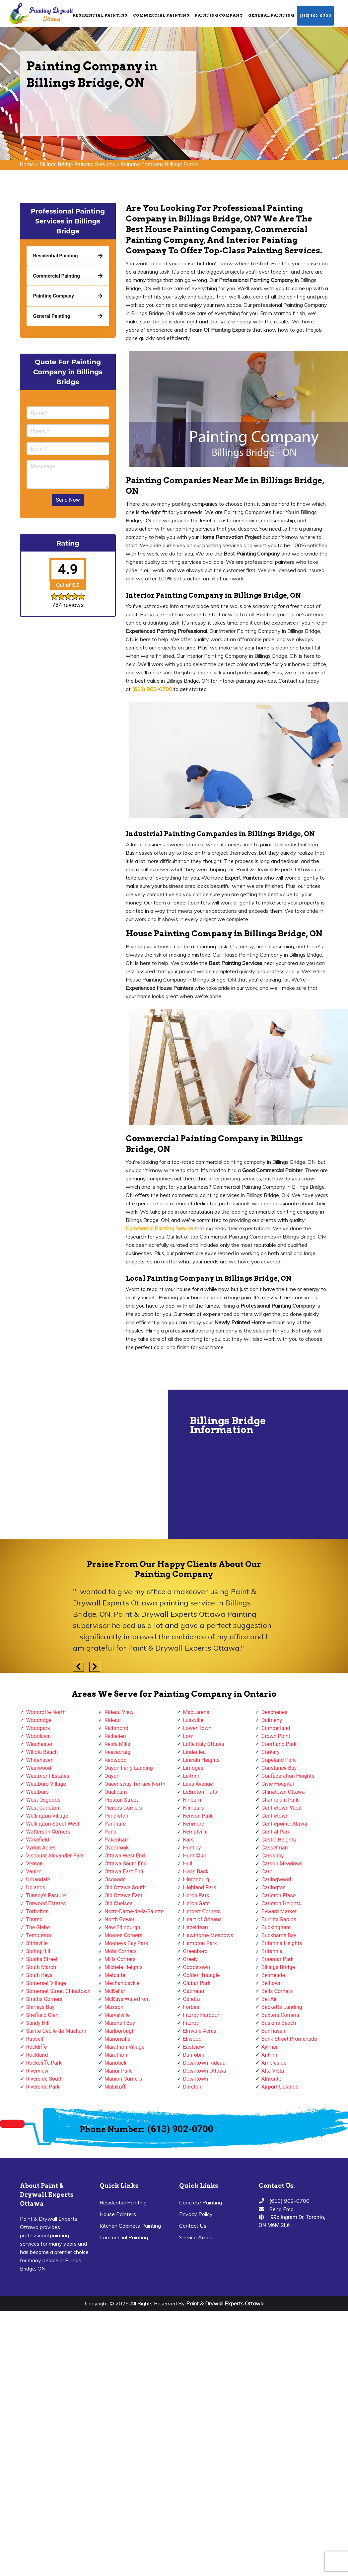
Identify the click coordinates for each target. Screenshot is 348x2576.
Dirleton (192, 2087)
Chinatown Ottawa (283, 1792)
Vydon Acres (41, 1848)
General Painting (271, 15)
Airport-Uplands (279, 2087)
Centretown (275, 1816)
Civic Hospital (277, 1784)
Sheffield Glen (42, 2015)
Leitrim (191, 1776)
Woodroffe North (46, 1712)
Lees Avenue (198, 1784)
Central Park (275, 1832)
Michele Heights (123, 1967)
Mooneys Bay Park (126, 1943)
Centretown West (281, 1808)
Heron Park (196, 1895)
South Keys (39, 1975)
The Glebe (38, 1927)
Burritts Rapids (278, 1919)
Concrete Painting (200, 2202)
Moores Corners (123, 1935)
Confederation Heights (287, 1776)
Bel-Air (269, 1999)
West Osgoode (43, 1800)
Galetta (191, 1999)
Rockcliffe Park (44, 2063)
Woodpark (38, 1728)
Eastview (193, 2047)
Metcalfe (114, 1975)
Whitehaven (40, 1760)
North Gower (119, 1919)
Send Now (68, 500)
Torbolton (37, 1911)
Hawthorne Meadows (208, 1935)
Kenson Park (198, 1816)
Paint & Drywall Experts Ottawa (224, 2303)
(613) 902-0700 (315, 15)
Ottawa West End (124, 1855)
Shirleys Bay (40, 2007)
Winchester (39, 1744)
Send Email (282, 2209)
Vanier (33, 1871)
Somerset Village (46, 1983)
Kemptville (195, 1832)
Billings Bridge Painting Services (77, 164)
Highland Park (199, 1887)
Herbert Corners (202, 1911)
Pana (110, 1832)
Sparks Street (42, 1959)
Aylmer (269, 2047)
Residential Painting (100, 15)
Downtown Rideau (204, 2063)
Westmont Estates (47, 1776)
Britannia (271, 1951)
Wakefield (37, 1840)
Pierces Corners (123, 1808)
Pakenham (117, 1840)
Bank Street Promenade (289, 2039)
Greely (190, 1959)
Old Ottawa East (123, 1895)
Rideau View (118, 1712)
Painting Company (219, 15)
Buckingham (276, 1927)
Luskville (193, 1720)
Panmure (115, 1824)
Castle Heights (278, 1840)
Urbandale (38, 1879)
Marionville (117, 2039)
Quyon (111, 1776)
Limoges (193, 1768)
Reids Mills (117, 1744)
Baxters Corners (280, 2015)
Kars (188, 1840)
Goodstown (196, 1967)
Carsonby (272, 1855)
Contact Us (192, 2225)
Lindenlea (194, 1752)
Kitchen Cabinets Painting (130, 2225)
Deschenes (274, 1712)
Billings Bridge (278, 1967)
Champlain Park (280, 1800)
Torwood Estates (46, 1903)
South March (41, 1967)
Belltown (271, 1983)
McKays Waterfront (127, 1999)
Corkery (270, 1752)
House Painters (118, 2214)
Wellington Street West (53, 1824)
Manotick (115, 2063)
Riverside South (44, 2079)
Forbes (191, 2007)
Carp (267, 1871)
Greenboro (195, 1951)
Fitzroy (191, 2023)
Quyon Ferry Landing (128, 1768)
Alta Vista (272, 2071)
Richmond (116, 1728)
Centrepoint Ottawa (284, 1824)
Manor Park (118, 2071)
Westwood (38, 1768)
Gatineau (193, 1991)
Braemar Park (277, 1959)
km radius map (83, 1464)
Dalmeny (271, 1720)
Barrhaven (273, 2031)
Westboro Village (46, 1784)
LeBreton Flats (200, 1792)
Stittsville (37, 1943)
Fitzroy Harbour (201, 2015)
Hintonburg (196, 1879)
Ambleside (273, 2063)
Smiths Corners (44, 1999)
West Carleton (42, 1808)
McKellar (114, 1991)
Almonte (271, 2079)
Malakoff (115, 2087)
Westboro (37, 1792)
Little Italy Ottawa (203, 1744)
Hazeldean (195, 1927)
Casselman (274, 1848)
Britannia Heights (281, 1943)
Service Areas (195, 2237)
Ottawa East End (123, 1871)
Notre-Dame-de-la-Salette (134, 1911)
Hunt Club (194, 1855)
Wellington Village (47, 1816)
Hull (187, 1863)
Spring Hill (38, 1951)
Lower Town (197, 1728)
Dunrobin (193, 2055)
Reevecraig (117, 1752)
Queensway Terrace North (134, 1784)
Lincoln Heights (201, 1760)
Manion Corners (123, 2079)
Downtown (195, 2079)
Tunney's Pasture (46, 1895)
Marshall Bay (119, 2023)
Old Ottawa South (125, 1887)
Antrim (269, 2055)
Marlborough (119, 2031)
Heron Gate (196, 1903)
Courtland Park (279, 1744)
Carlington (273, 1887)
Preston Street (121, 1800)
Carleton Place (278, 1895)
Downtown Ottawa (204, 2071)
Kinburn (192, 1800)
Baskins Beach (278, 2023)
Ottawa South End (125, 1863)
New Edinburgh (122, 1927)
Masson (113, 2007)
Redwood (115, 1760)
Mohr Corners (120, 1951)
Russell (34, 2039)
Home (27, 164)
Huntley (192, 1848)
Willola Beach (42, 1752)
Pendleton (116, 1816)
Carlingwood (276, 1879)
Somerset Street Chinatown (58, 1991)
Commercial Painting (161, 15)
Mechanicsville (122, 1983)
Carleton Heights (281, 1903)
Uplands (35, 1887)
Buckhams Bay (278, 1935)
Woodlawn (38, 1736)
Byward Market (279, 1911)
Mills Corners (120, 1959)
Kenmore (193, 1824)
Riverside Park (43, 2087)
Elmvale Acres (200, 2031)
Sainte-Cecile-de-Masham (56, 2031)
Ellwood (192, 2039)
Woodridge (39, 1720)
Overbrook (116, 1848)
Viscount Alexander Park (55, 1855)
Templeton (38, 1935)
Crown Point (275, 1736)
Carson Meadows (282, 1863)
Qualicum (115, 1792)
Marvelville (117, 2015)
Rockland (37, 2055)
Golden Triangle (201, 1975)
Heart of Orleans (202, 1919)
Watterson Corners (48, 1832)
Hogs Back (196, 1871)
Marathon (115, 2055)
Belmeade (273, 1975)
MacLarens (196, 1712)
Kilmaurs (193, 1808)
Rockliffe (36, 2047)
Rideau (112, 1720)
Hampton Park (200, 1943)
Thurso (34, 1919)
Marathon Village (124, 2047)
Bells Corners (277, 1991)
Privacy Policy (196, 2214)
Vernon (34, 1863)
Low (188, 1736)
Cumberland (275, 1728)
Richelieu (115, 1736)
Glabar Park (197, 1983)
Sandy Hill (38, 2023)
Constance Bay (279, 1768)
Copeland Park (278, 1760)
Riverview (37, 2071)
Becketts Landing (281, 2007)
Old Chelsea (118, 1903)
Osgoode (115, 1879)
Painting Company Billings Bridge (159, 164)
